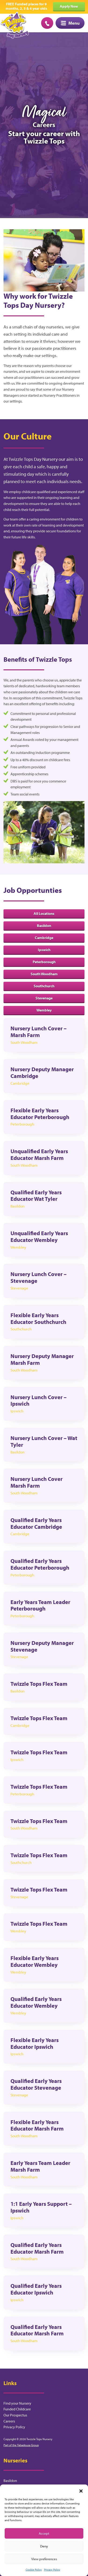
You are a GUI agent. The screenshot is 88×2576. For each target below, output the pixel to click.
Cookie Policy (34, 2569)
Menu (70, 23)
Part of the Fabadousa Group (21, 2445)
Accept (44, 2533)
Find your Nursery (17, 2403)
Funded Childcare (17, 2409)
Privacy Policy (52, 2569)
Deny (44, 2546)
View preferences (44, 2559)
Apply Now (69, 6)
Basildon (10, 2480)
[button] (81, 2490)
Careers (9, 2421)
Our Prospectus (15, 2415)
